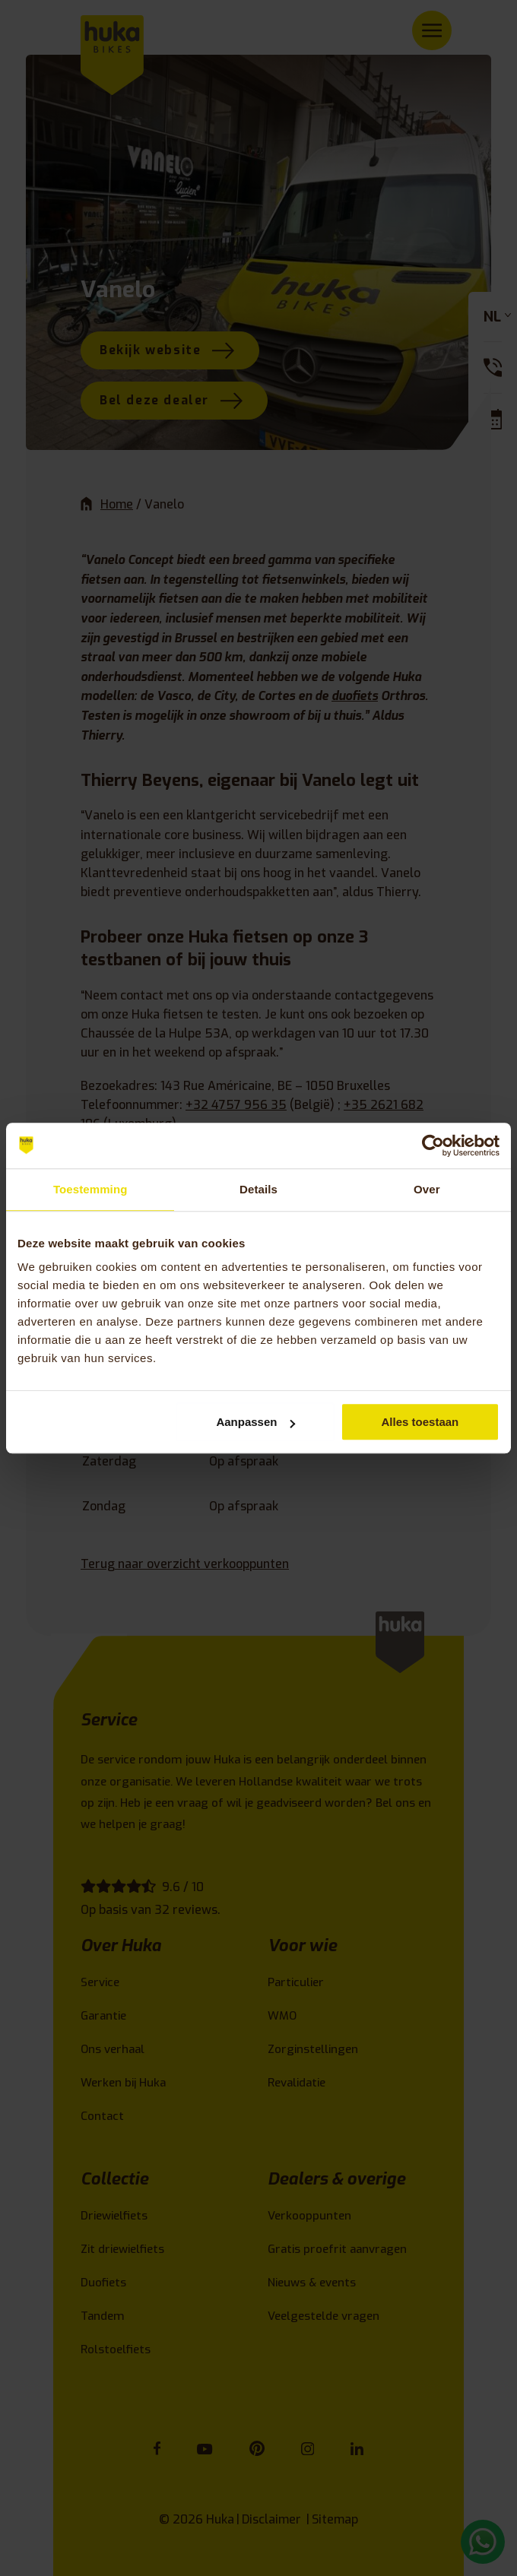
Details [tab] (258, 1189)
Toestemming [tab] (90, 1189)
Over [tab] (427, 1189)
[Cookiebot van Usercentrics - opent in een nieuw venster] (433, 1145)
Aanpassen (255, 1421)
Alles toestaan (420, 1421)
